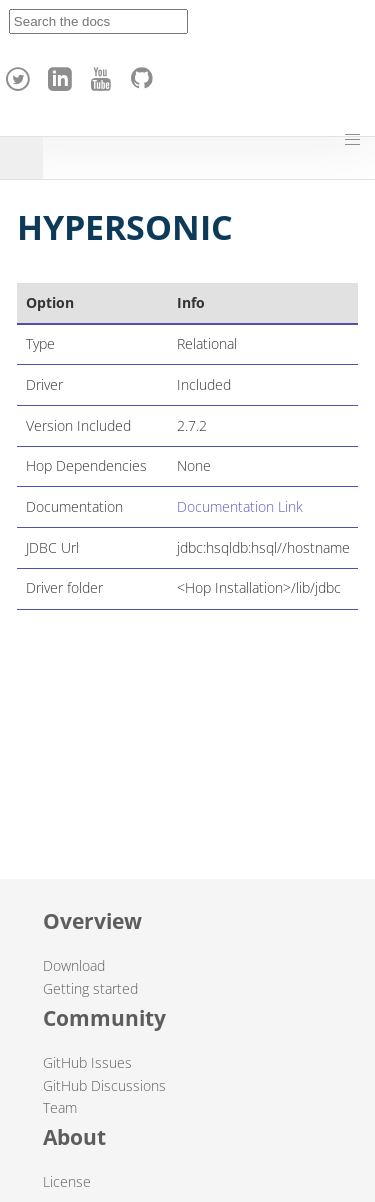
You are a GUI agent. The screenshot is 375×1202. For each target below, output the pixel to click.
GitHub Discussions (104, 1085)
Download (74, 965)
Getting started (90, 988)
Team (60, 1107)
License (67, 1181)
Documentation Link (240, 506)
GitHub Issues (87, 1062)
